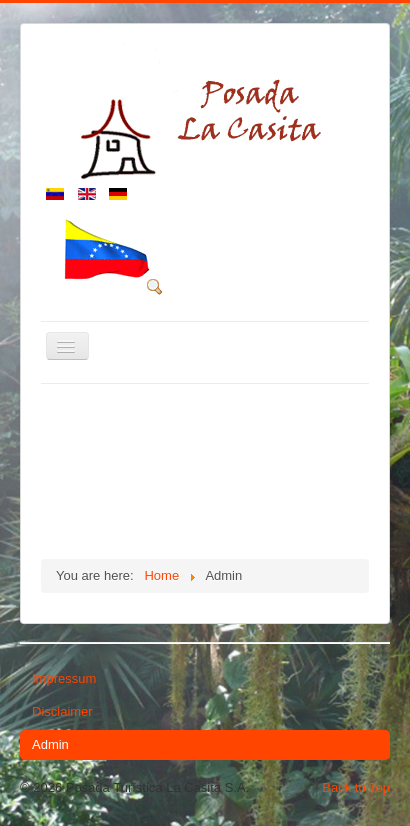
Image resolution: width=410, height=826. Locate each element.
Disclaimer (62, 711)
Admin (50, 744)
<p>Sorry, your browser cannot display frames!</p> (205, 469)
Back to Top (356, 787)
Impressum (64, 678)
